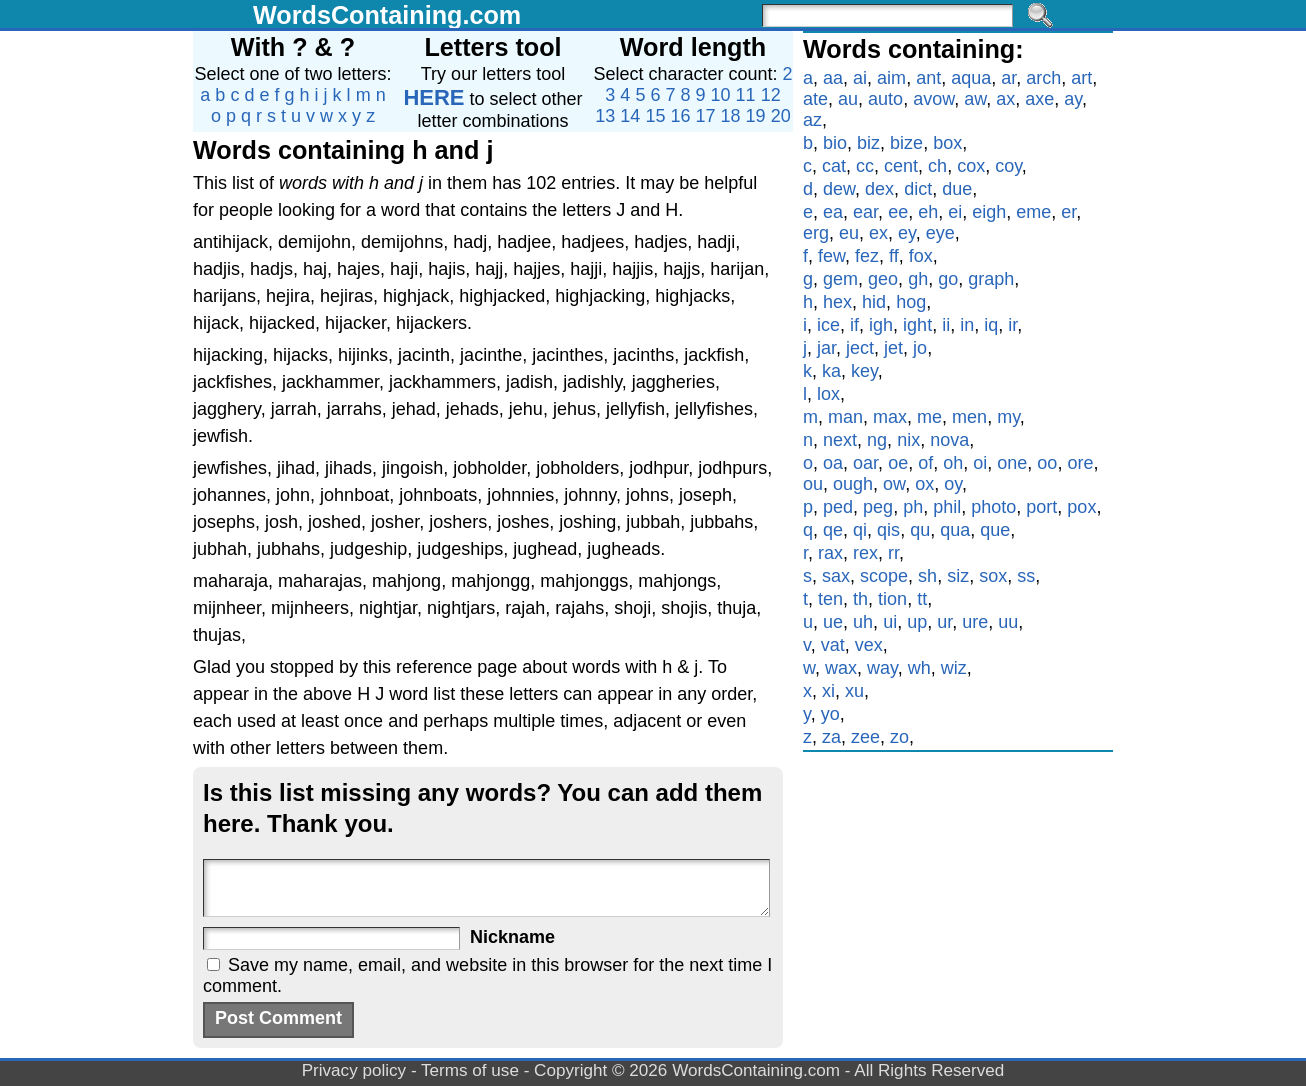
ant (928, 78)
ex (878, 233)
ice (828, 325)
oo (1047, 463)
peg (878, 507)
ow (894, 484)
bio (835, 143)
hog (911, 302)
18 (731, 116)
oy (953, 484)
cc (865, 166)
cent (901, 166)
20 (781, 116)
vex (869, 645)
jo (920, 348)
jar (826, 348)
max (890, 417)
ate (815, 99)
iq (991, 325)
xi (828, 691)
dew (839, 189)
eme (1033, 212)
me (929, 417)
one (1012, 463)
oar (865, 463)
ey (907, 233)
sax (836, 576)
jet (893, 348)
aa (833, 78)
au (848, 99)
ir (1012, 325)
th (860, 599)
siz (958, 576)
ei (955, 212)
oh (953, 463)
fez (867, 256)
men (969, 417)
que (995, 530)
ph (913, 507)
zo (899, 737)
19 (756, 116)
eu (849, 233)
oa (833, 463)
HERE (433, 97)
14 (630, 116)
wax (841, 668)
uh (863, 622)
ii (946, 325)
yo (830, 714)
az (812, 120)
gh (918, 279)
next (840, 440)
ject (860, 348)
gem (840, 279)
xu (854, 691)
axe (1039, 99)
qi (860, 530)
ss (1026, 576)
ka (831, 371)
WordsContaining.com (387, 15)
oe (898, 463)
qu (920, 530)
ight (917, 325)
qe (833, 530)
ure (975, 622)
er (1068, 212)
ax (1005, 99)
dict (918, 189)
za (831, 737)
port (1041, 507)
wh (919, 668)
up (917, 622)
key (864, 371)
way (882, 668)
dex (879, 189)
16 (680, 116)
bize (906, 143)
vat (833, 645)
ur (944, 622)
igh (881, 325)
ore (1080, 463)
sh (927, 576)
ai (860, 78)
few (831, 256)
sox (993, 576)
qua (955, 530)
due (957, 189)
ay (1073, 99)
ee (898, 212)
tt (922, 599)
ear (865, 212)
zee (865, 737)
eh (928, 212)
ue (833, 622)
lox (828, 394)
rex (865, 553)
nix (908, 440)
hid (874, 302)
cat (834, 166)
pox (1081, 507)
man (845, 417)
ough (853, 484)
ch (937, 166)
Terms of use (470, 1070)
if (854, 325)
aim (891, 78)
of (925, 463)
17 (706, 116)
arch (1043, 78)
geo (883, 279)
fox (921, 256)
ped (838, 507)
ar (1008, 78)
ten (830, 599)
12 (771, 95)
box (947, 143)
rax (830, 553)
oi (980, 463)
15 (655, 116)
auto (885, 99)
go (948, 279)
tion (892, 599)
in (967, 325)
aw (975, 99)
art (1081, 78)
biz (868, 143)
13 (605, 116)
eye (940, 233)
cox (971, 166)
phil (947, 507)
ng (877, 440)
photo (993, 507)
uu (1008, 622)
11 (746, 95)
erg (816, 233)
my (1008, 417)
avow (933, 99)
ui (890, 622)
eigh (989, 212)
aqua (971, 78)
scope (884, 576)
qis (888, 530)
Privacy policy (354, 1070)
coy (1008, 166)
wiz (954, 668)
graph (991, 279)
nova (949, 440)
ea (833, 212)
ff (894, 256)
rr (893, 553)
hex (837, 302)
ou (813, 484)
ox (924, 484)
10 (721, 95)
